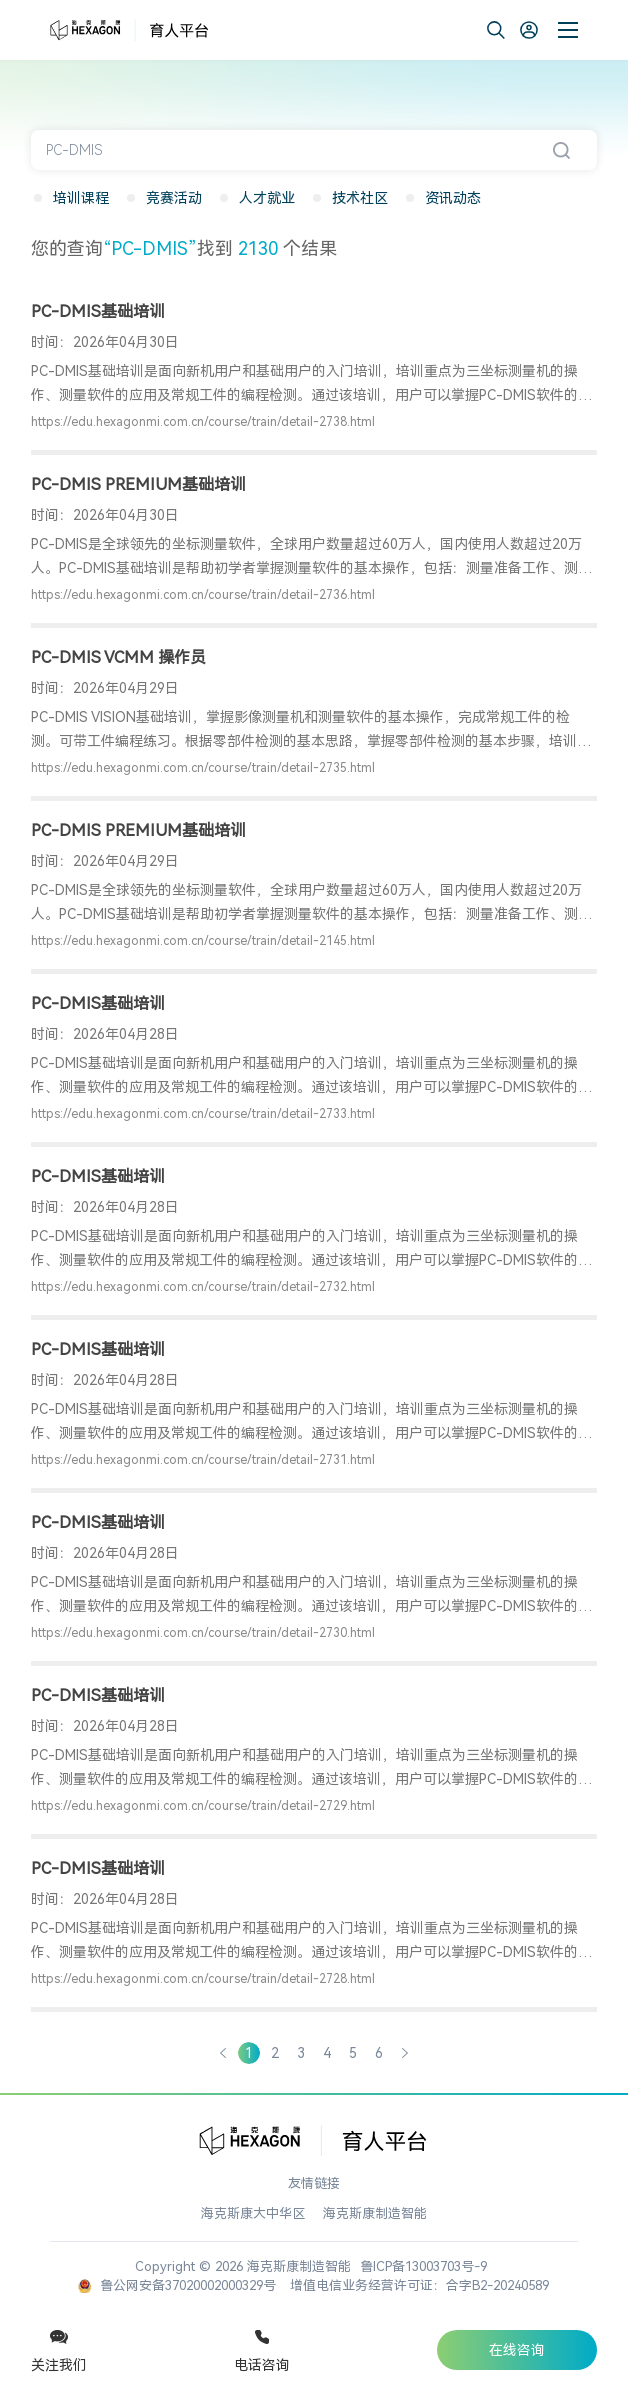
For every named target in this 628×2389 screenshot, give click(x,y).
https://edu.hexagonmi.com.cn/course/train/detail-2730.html (203, 1633)
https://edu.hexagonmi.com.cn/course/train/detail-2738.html (203, 422)
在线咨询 (517, 2350)
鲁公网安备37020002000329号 (177, 2285)
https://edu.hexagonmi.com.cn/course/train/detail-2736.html (203, 595)
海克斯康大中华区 (253, 2213)
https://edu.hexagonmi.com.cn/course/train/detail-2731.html (203, 1460)
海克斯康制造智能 (375, 2213)
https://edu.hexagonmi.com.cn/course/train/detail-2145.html (203, 941)
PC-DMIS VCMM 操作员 (118, 657)
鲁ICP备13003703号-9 (423, 2266)
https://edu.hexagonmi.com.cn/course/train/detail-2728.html (203, 1979)
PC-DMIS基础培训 (98, 311)
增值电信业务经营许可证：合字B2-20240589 (419, 2285)
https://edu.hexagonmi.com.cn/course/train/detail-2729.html (203, 1806)
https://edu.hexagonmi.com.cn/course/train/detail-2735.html (203, 768)
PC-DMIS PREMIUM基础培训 (138, 484)
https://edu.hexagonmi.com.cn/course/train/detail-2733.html (203, 1114)
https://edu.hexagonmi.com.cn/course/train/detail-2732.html (203, 1287)
